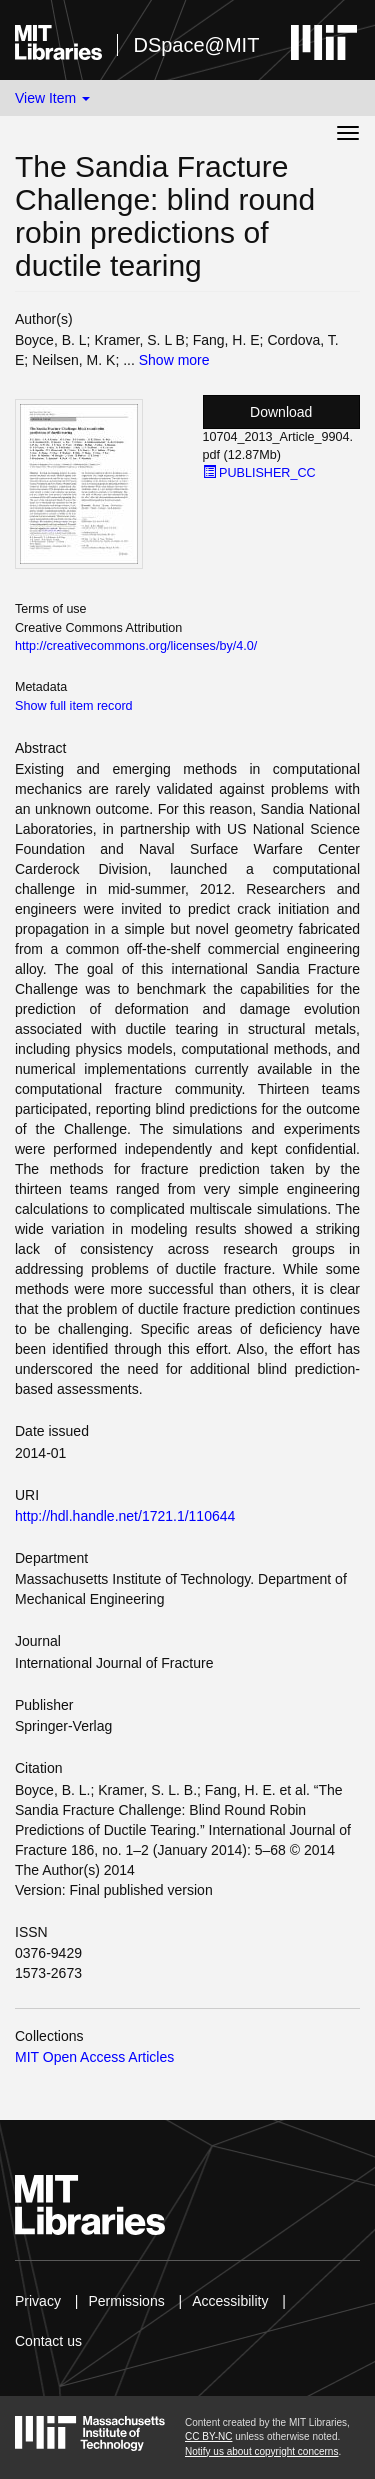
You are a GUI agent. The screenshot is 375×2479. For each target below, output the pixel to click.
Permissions (126, 2301)
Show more (174, 360)
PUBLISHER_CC (259, 473)
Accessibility (230, 2301)
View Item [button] (52, 98)
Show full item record (74, 706)
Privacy (38, 2301)
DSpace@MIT (196, 45)
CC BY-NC (208, 2436)
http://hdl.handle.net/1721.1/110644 (125, 1516)
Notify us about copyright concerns (261, 2451)
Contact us (48, 2341)
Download (281, 412)
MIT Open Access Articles (94, 2057)
